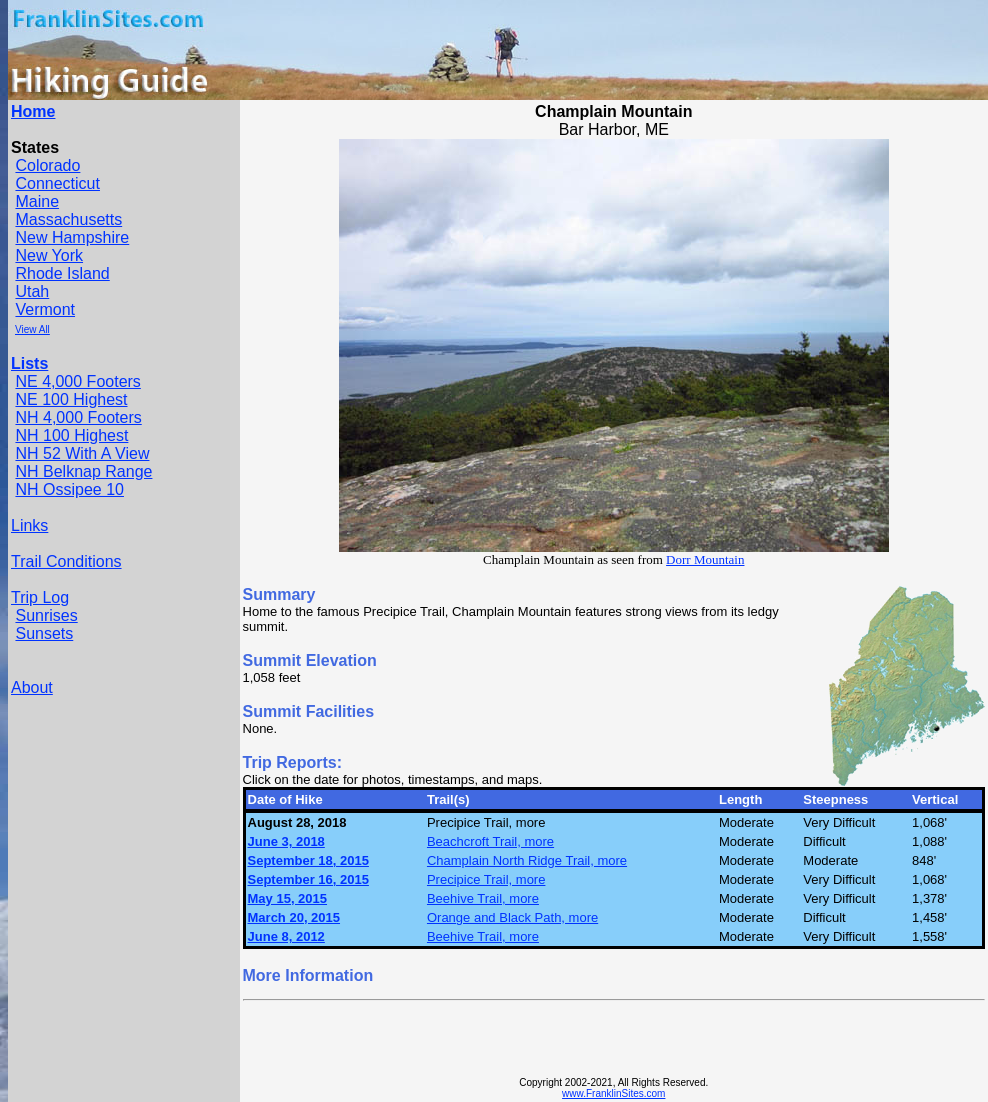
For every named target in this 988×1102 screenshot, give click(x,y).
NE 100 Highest (71, 399)
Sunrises (46, 615)
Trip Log (40, 597)
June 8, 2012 (286, 936)
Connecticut (57, 183)
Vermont (45, 309)
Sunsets (44, 633)
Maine (37, 201)
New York (49, 255)
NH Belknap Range (83, 471)
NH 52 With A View (82, 453)
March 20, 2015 (294, 917)
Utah (32, 291)
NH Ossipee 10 (69, 489)
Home (33, 111)
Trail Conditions (66, 561)
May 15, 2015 (288, 898)
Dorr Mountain (705, 559)
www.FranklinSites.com (613, 1093)
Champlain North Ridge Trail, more (527, 860)
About (32, 687)
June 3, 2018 (286, 841)
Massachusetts (68, 219)
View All (32, 329)
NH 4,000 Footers (78, 417)
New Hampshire (72, 237)
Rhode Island (62, 273)
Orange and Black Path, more (512, 917)
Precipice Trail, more (486, 879)
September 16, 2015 (308, 879)
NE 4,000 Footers (77, 381)
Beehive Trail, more (483, 898)
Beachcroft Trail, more (490, 841)
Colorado (47, 165)
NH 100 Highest (71, 435)
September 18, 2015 (308, 860)
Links (29, 525)
